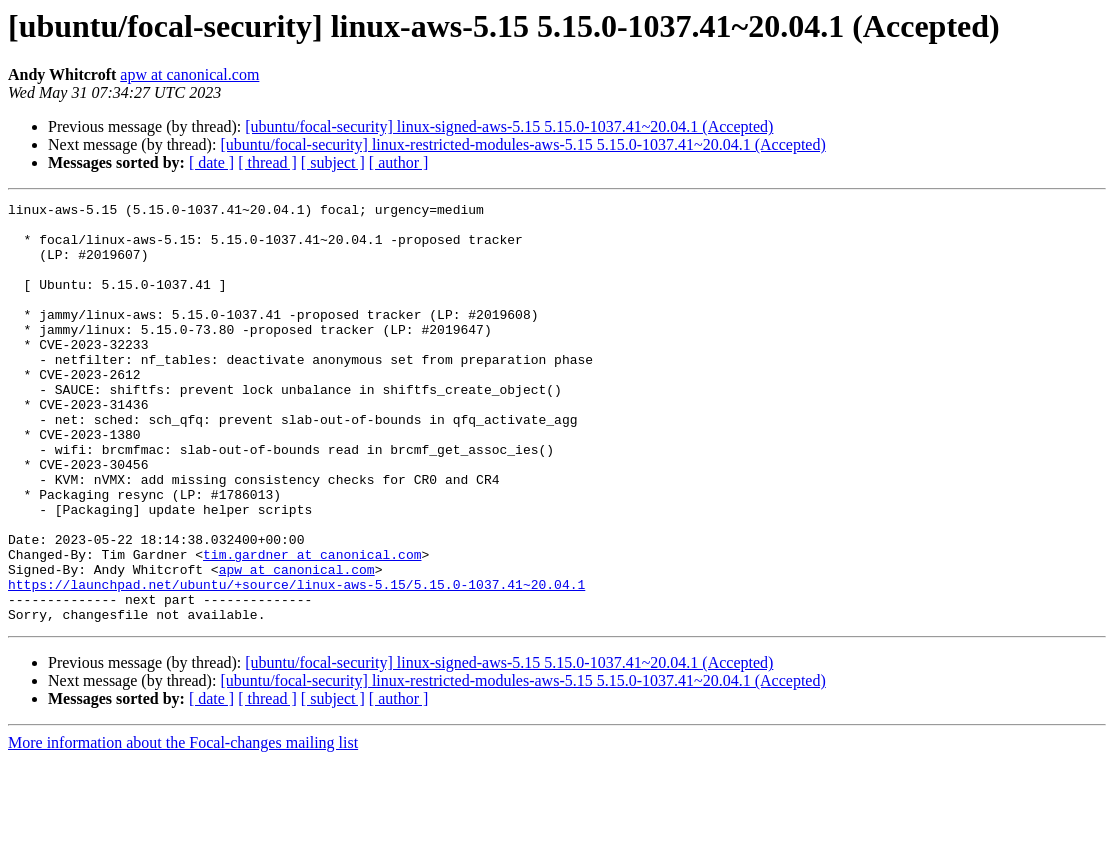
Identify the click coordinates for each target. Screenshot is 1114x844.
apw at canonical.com (189, 74)
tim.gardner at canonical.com (312, 626)
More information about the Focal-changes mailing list (183, 826)
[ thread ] (267, 162)
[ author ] (399, 162)
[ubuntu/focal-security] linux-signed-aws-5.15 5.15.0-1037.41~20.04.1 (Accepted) (509, 126)
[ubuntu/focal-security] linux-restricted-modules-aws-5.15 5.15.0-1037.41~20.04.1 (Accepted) (522, 144)
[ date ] (211, 162)
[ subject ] (333, 162)
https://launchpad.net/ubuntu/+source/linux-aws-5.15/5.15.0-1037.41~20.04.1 (296, 662)
